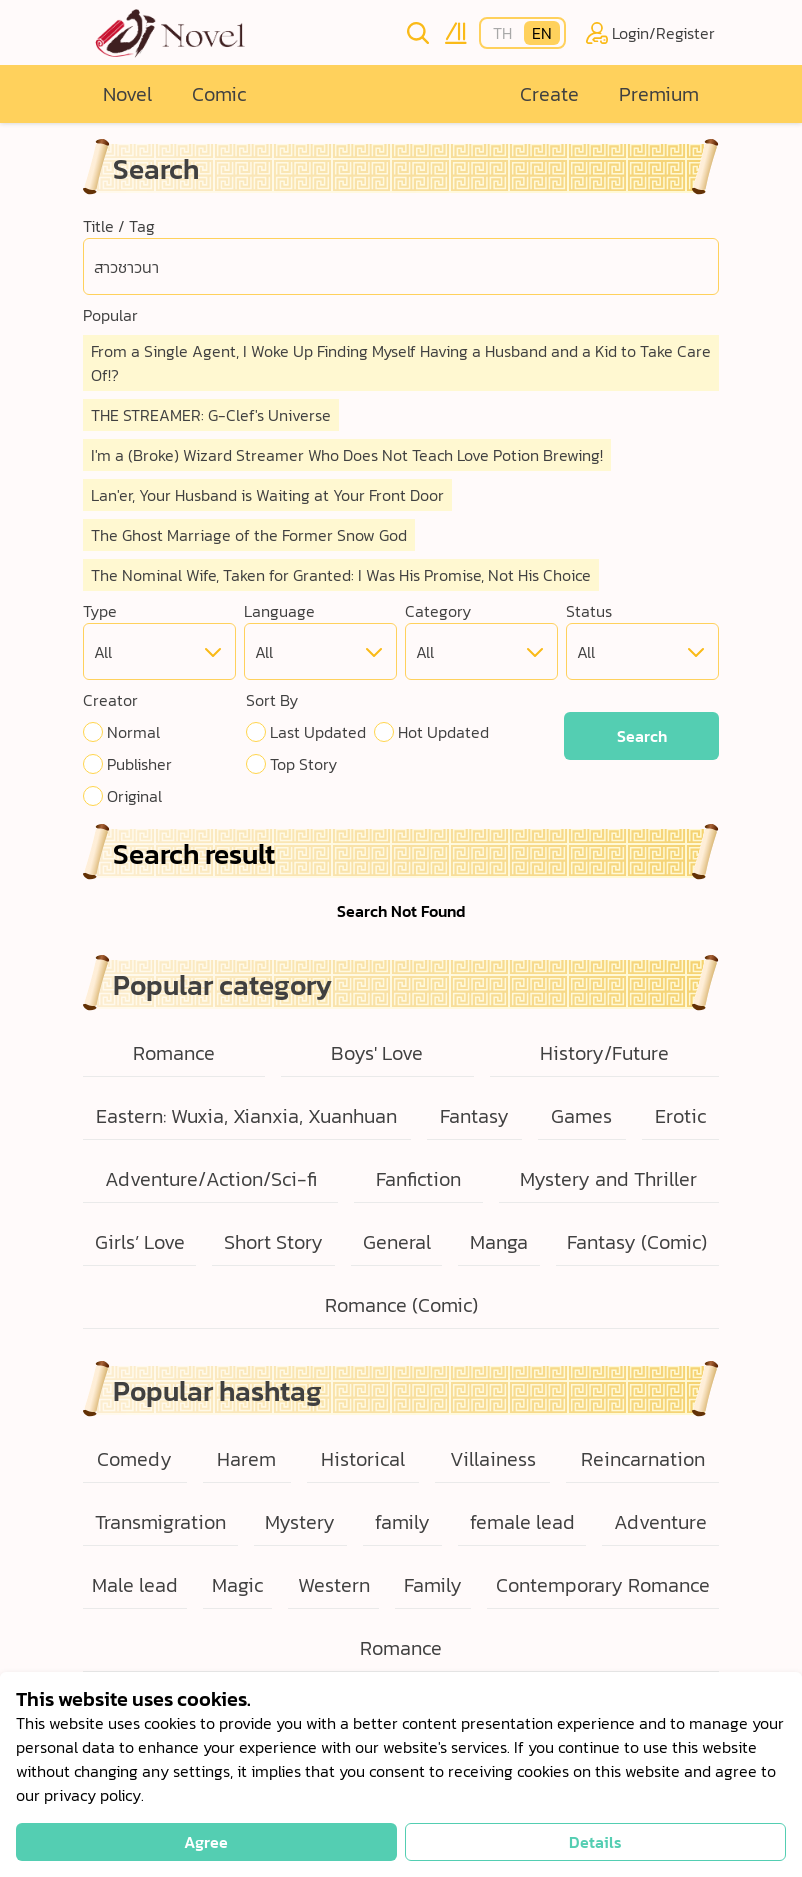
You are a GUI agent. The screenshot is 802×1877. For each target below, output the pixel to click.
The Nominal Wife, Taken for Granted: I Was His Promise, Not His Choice (341, 575)
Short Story (273, 1242)
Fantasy (474, 1116)
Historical (363, 1459)
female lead (522, 1522)
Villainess (493, 1459)
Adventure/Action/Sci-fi (211, 1179)
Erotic (680, 1116)
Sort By (272, 700)
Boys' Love (377, 1053)
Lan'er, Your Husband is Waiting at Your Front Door (267, 495)
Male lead (135, 1585)
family (402, 1522)
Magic (237, 1585)
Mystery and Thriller (608, 1179)
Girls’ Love (140, 1242)
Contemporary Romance (603, 1585)
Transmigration (160, 1522)
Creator (110, 700)
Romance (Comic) (401, 1305)
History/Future (604, 1053)
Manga (499, 1242)
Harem (246, 1459)
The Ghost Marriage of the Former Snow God (249, 535)
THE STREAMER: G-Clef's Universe (211, 415)
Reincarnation (643, 1459)
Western (334, 1585)
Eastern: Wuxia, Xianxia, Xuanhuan (246, 1116)
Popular (110, 315)
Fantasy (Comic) (637, 1242)
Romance (174, 1053)
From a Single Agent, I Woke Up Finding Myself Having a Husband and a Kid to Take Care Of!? (401, 363)
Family (433, 1585)
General (397, 1242)
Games (581, 1116)
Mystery (300, 1522)
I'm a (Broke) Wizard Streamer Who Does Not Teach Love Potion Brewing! (347, 455)
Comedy (134, 1459)
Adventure (660, 1522)
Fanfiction (418, 1179)
